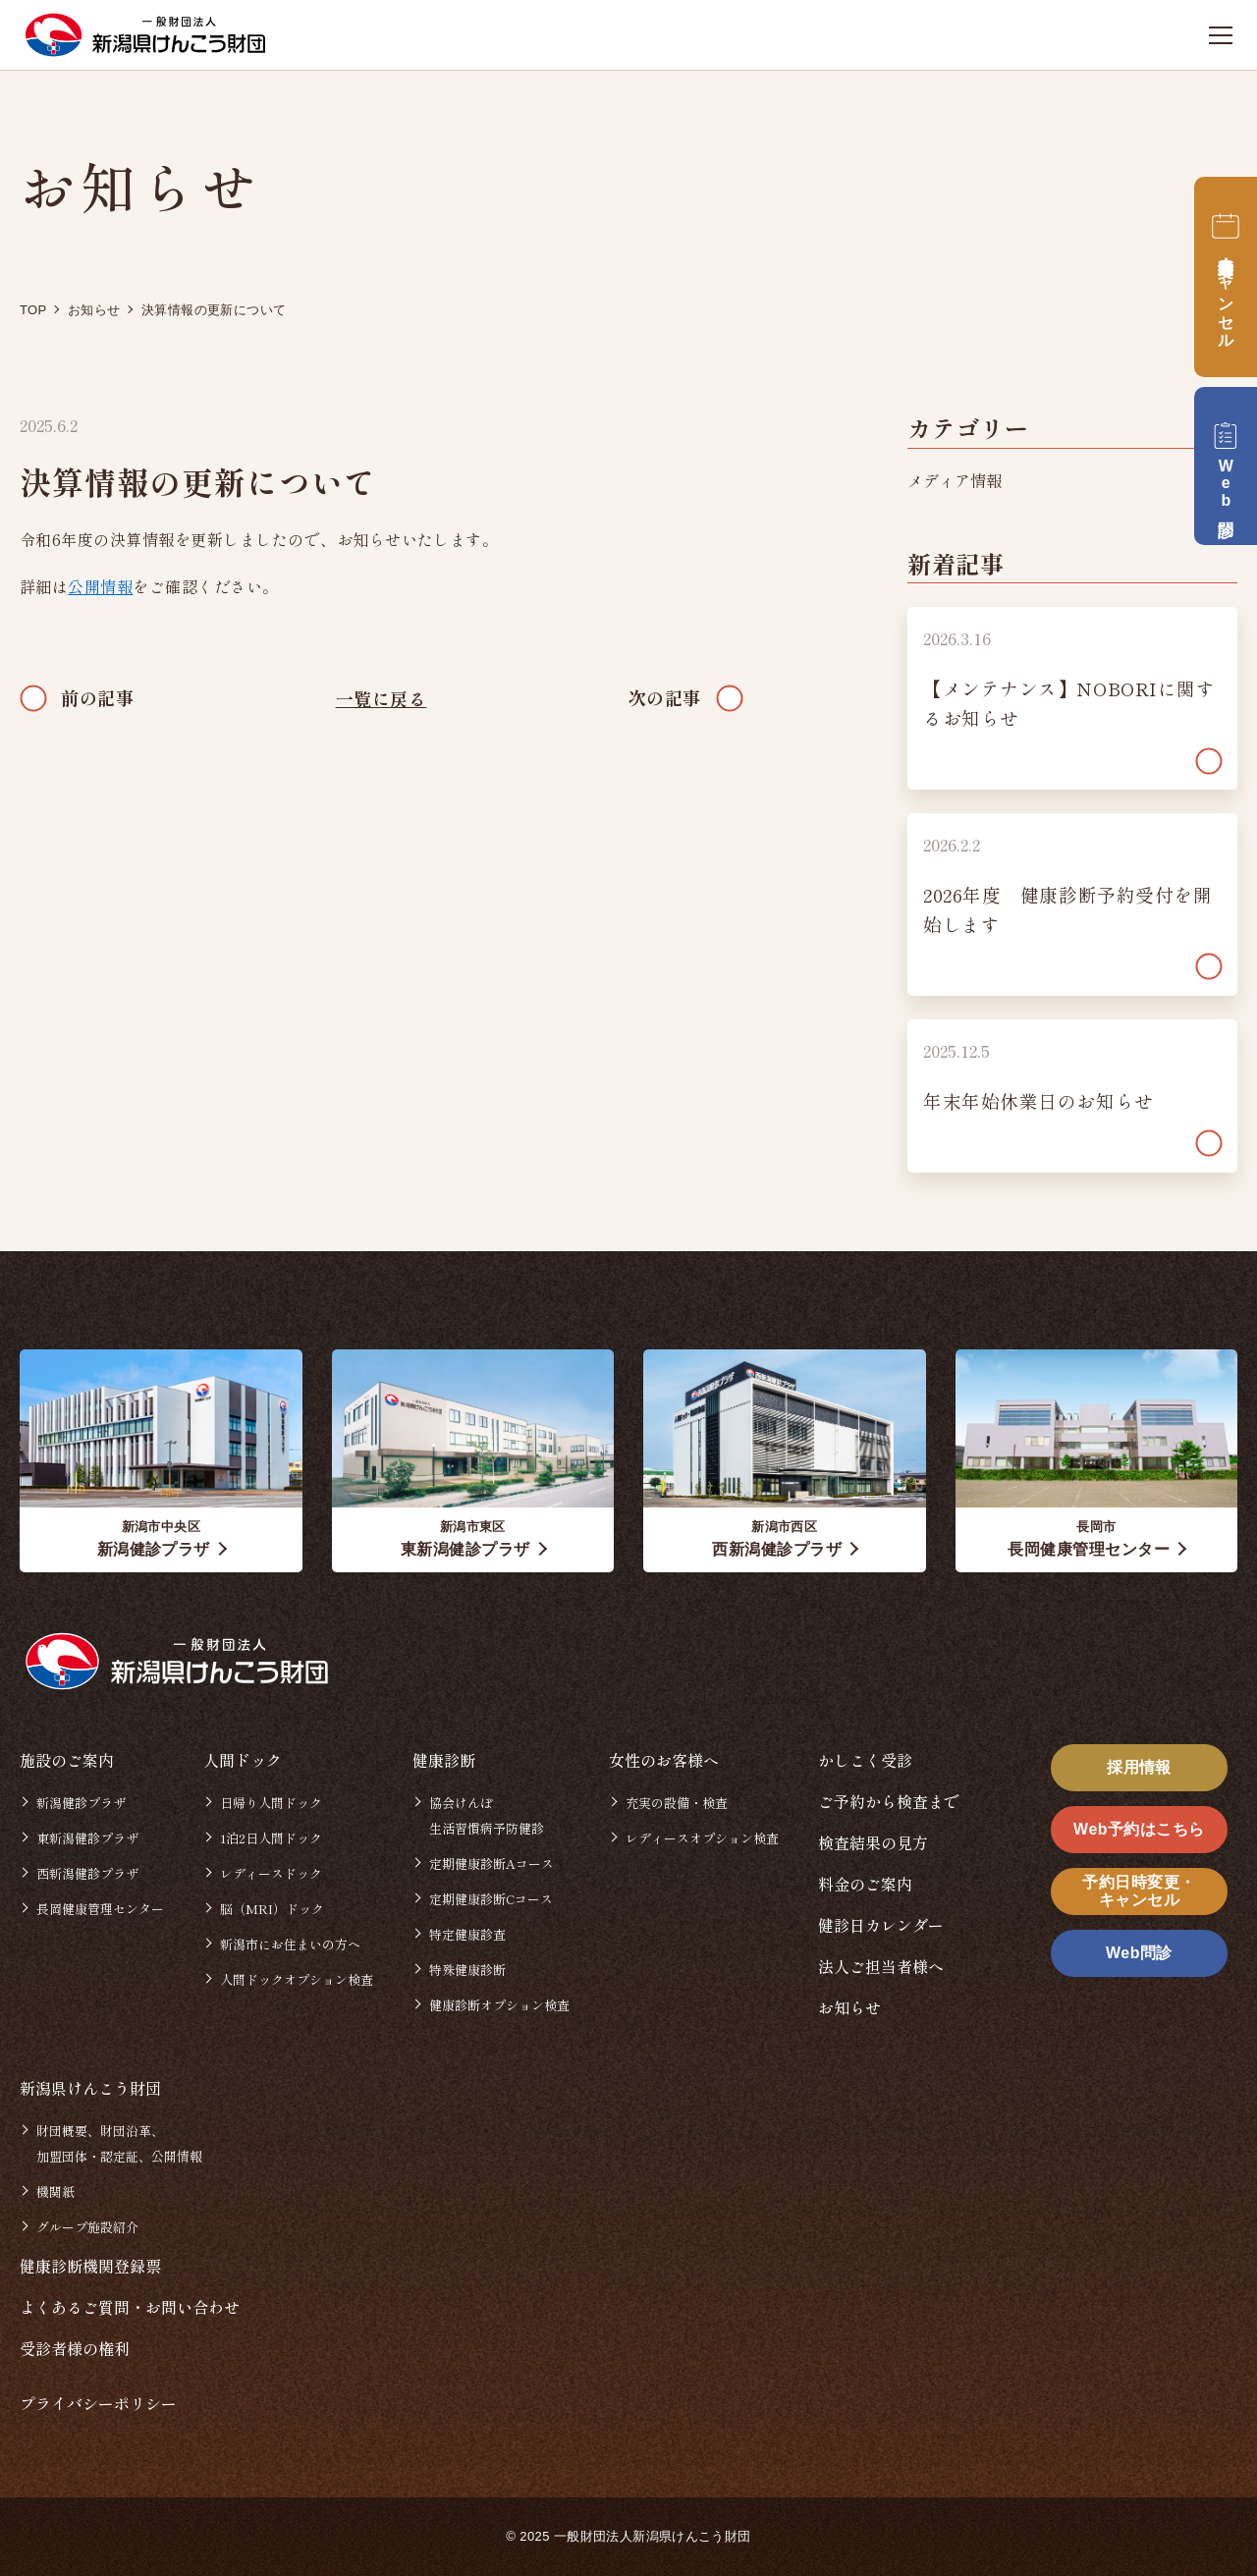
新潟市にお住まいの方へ (290, 1944)
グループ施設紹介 (87, 2227)
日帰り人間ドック (271, 1802)
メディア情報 (954, 480)
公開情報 (100, 586)
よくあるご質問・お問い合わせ (130, 2307)
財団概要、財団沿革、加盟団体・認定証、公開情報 (119, 2143)
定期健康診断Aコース (491, 1863)
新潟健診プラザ (81, 1802)
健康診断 (443, 1760)
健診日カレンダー (881, 1925)
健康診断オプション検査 (499, 2005)
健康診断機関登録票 (90, 2265)
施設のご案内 (67, 1760)
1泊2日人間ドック (271, 1838)
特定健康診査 (467, 1934)
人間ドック (242, 1760)
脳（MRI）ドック (272, 1908)
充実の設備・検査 (677, 1802)
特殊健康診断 (467, 1969)
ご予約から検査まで (888, 1801)
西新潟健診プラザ (87, 1873)
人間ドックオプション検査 (296, 1979)
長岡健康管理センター (100, 1908)
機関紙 (55, 2191)
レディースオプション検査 (702, 1838)
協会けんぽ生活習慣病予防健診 (486, 1815)
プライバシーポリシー (98, 2403)
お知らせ (849, 2007)
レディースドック (271, 1873)
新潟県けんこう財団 (90, 2088)
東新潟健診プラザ (87, 1838)
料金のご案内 (865, 1883)
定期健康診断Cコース (491, 1899)
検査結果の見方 (873, 1842)
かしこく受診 (865, 1760)
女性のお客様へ (664, 1760)
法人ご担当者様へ (881, 1966)
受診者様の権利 (75, 2348)
